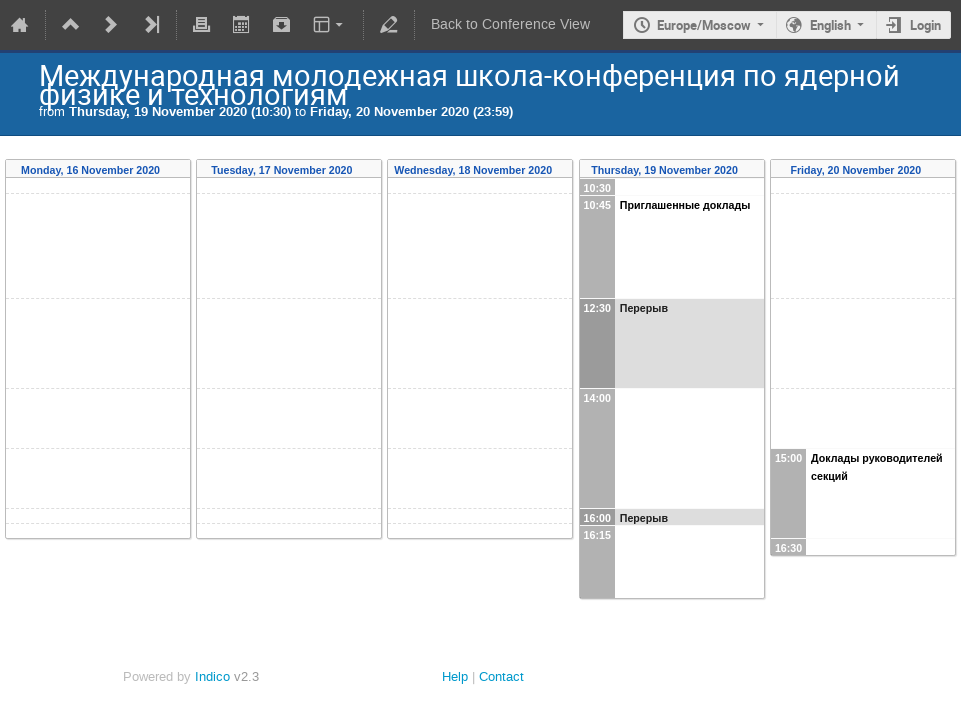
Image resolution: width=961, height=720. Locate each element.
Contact (501, 676)
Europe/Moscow (704, 25)
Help (455, 676)
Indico (212, 676)
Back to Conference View (510, 24)
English (830, 25)
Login (925, 25)
